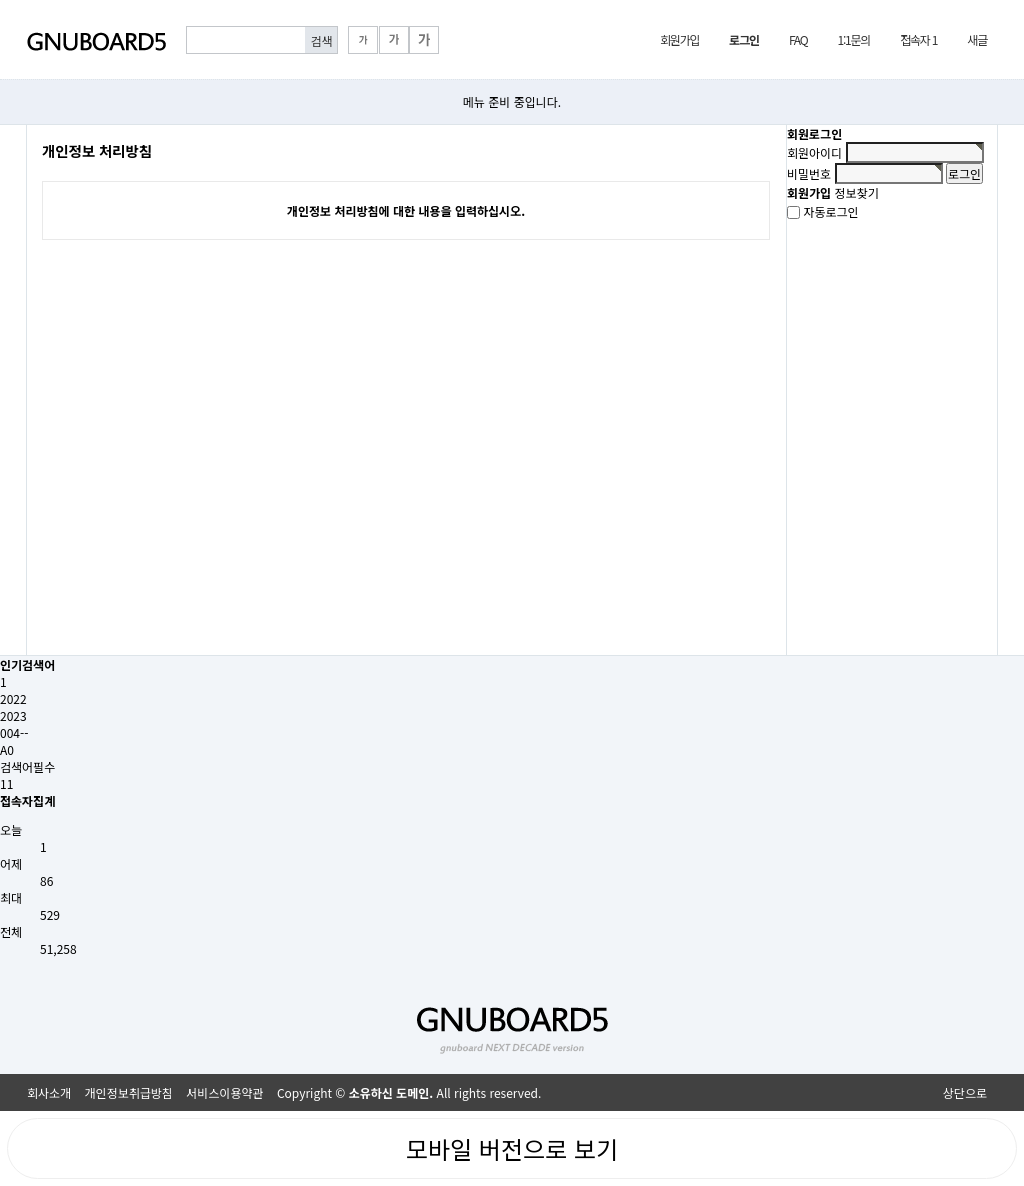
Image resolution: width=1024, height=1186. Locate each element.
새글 (977, 39)
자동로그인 (830, 212)
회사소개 (49, 1092)
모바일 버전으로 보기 (512, 1148)
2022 (13, 698)
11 (6, 783)
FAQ (798, 39)
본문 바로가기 (0, 0)
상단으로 (965, 1092)
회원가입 (679, 39)
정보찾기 (857, 192)
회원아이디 (814, 152)
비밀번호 (809, 173)
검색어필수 (27, 766)
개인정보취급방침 (129, 1092)
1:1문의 (853, 39)
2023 (13, 715)
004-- (14, 732)
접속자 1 (918, 39)
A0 (7, 749)
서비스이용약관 (224, 1092)
